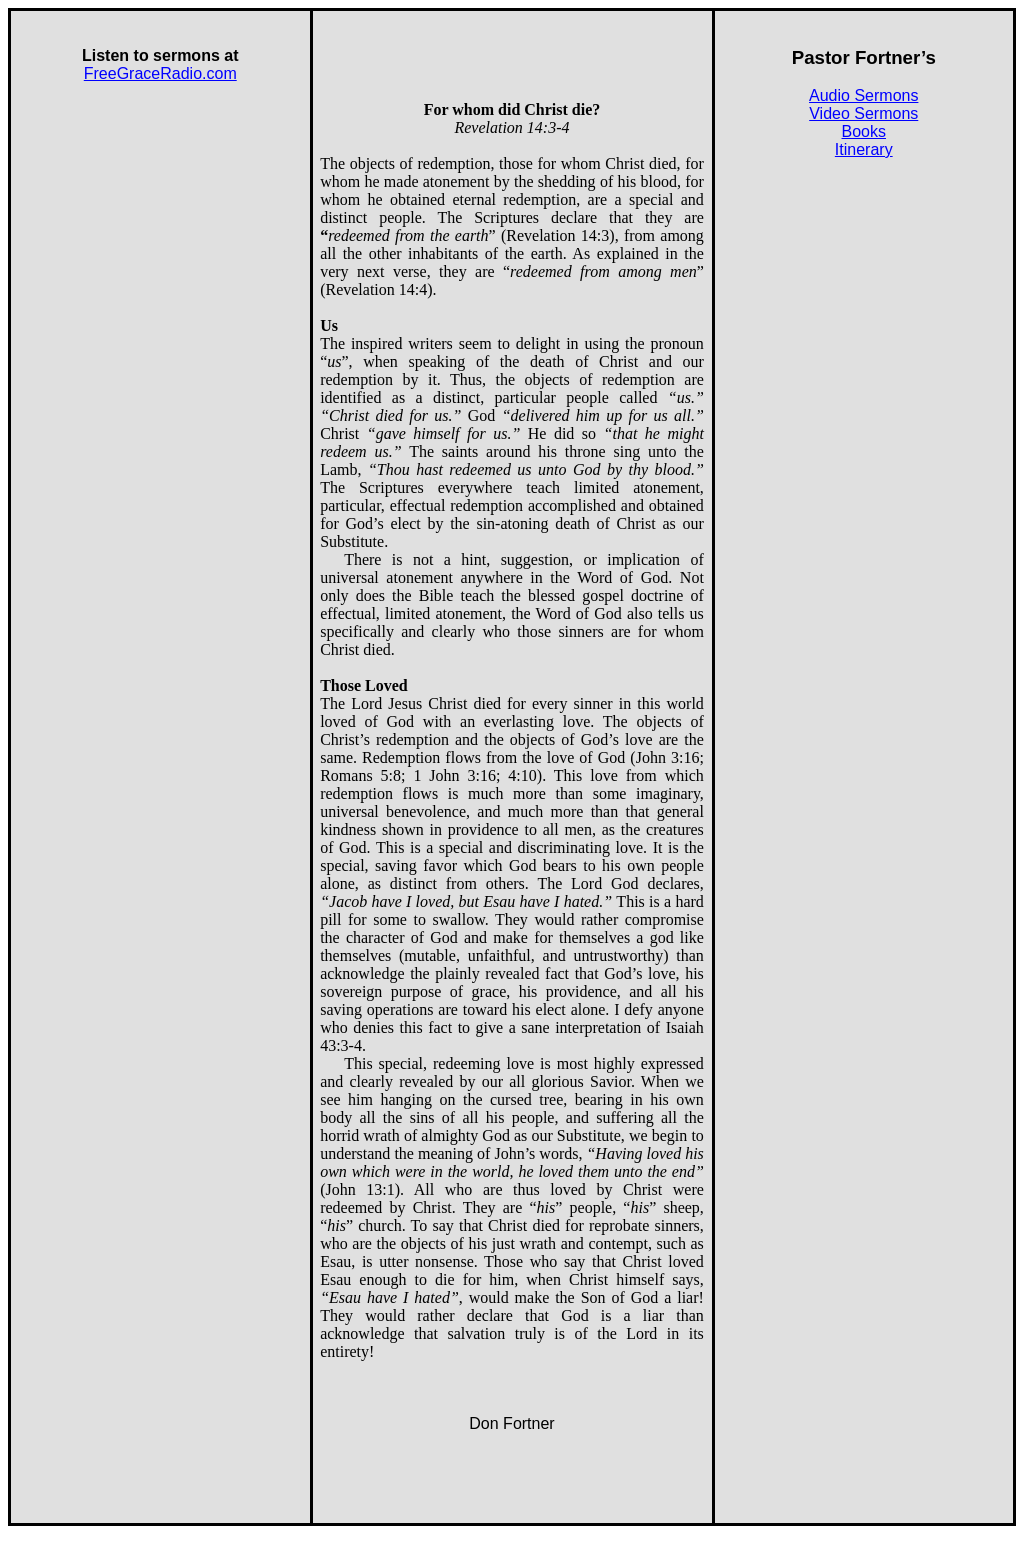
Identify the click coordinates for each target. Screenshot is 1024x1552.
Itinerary (864, 149)
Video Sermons (863, 113)
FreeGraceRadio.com (160, 73)
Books (864, 131)
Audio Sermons (863, 95)
